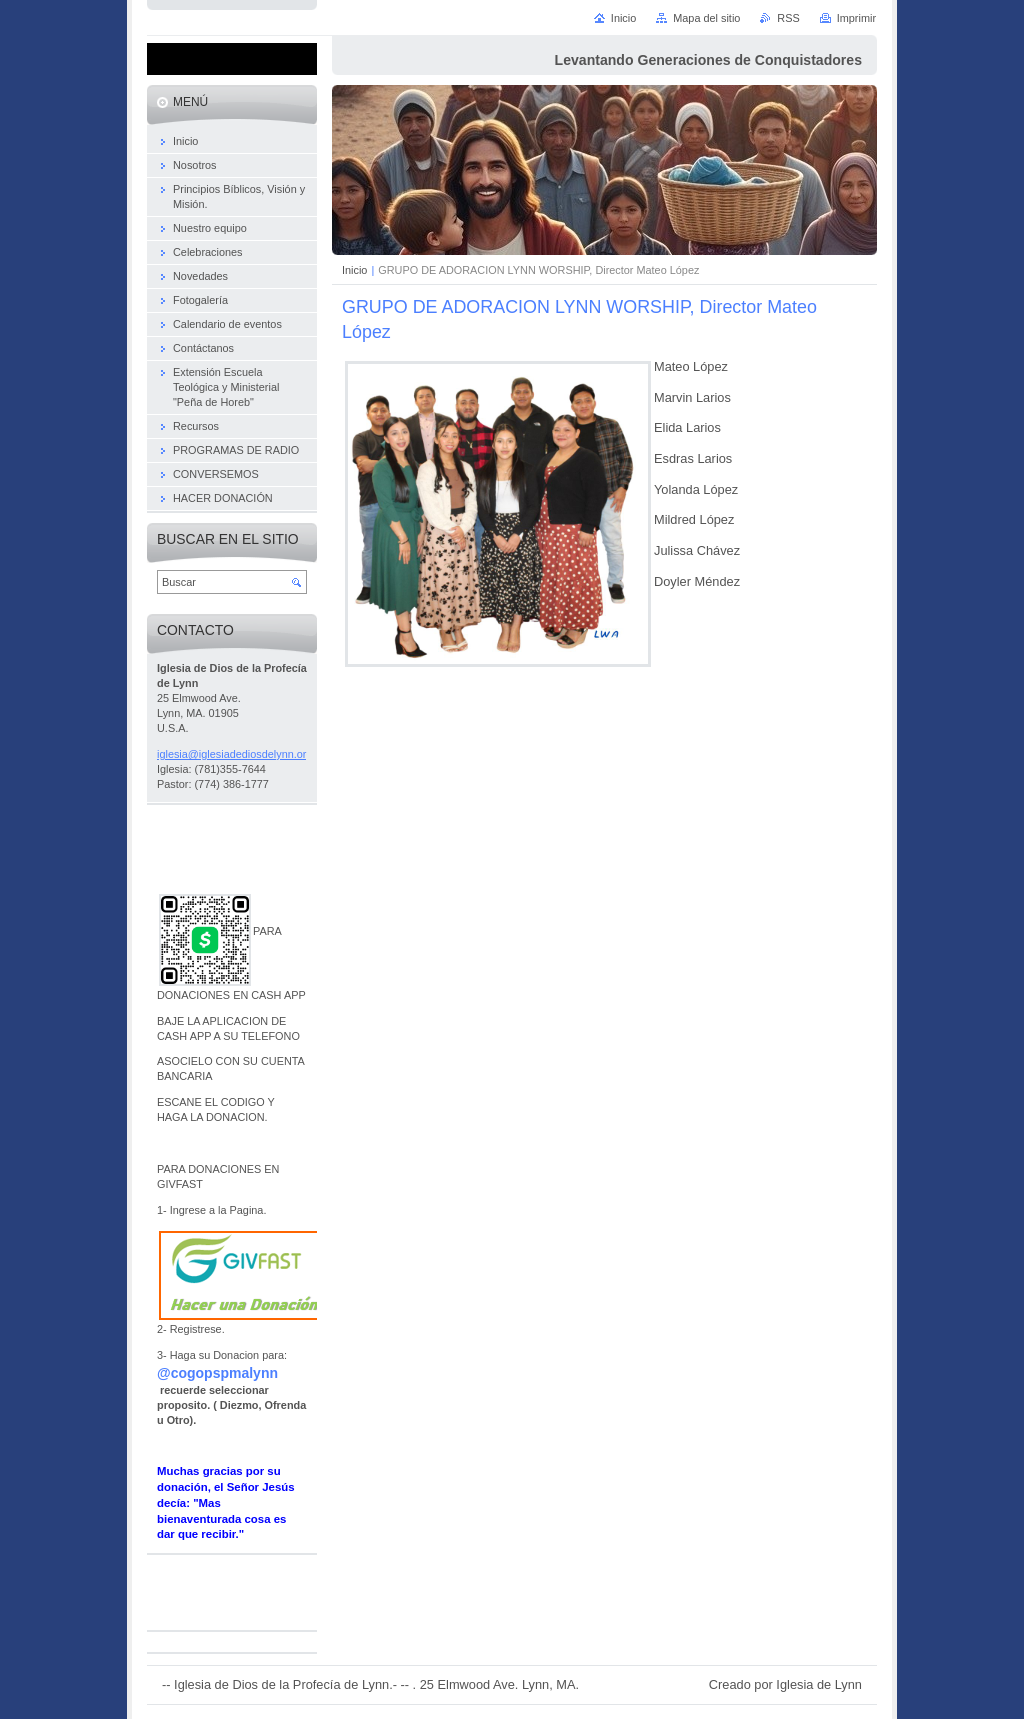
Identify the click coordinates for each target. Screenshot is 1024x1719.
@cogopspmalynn (217, 1373)
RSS (788, 18)
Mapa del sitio (706, 18)
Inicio (354, 270)
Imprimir (856, 18)
